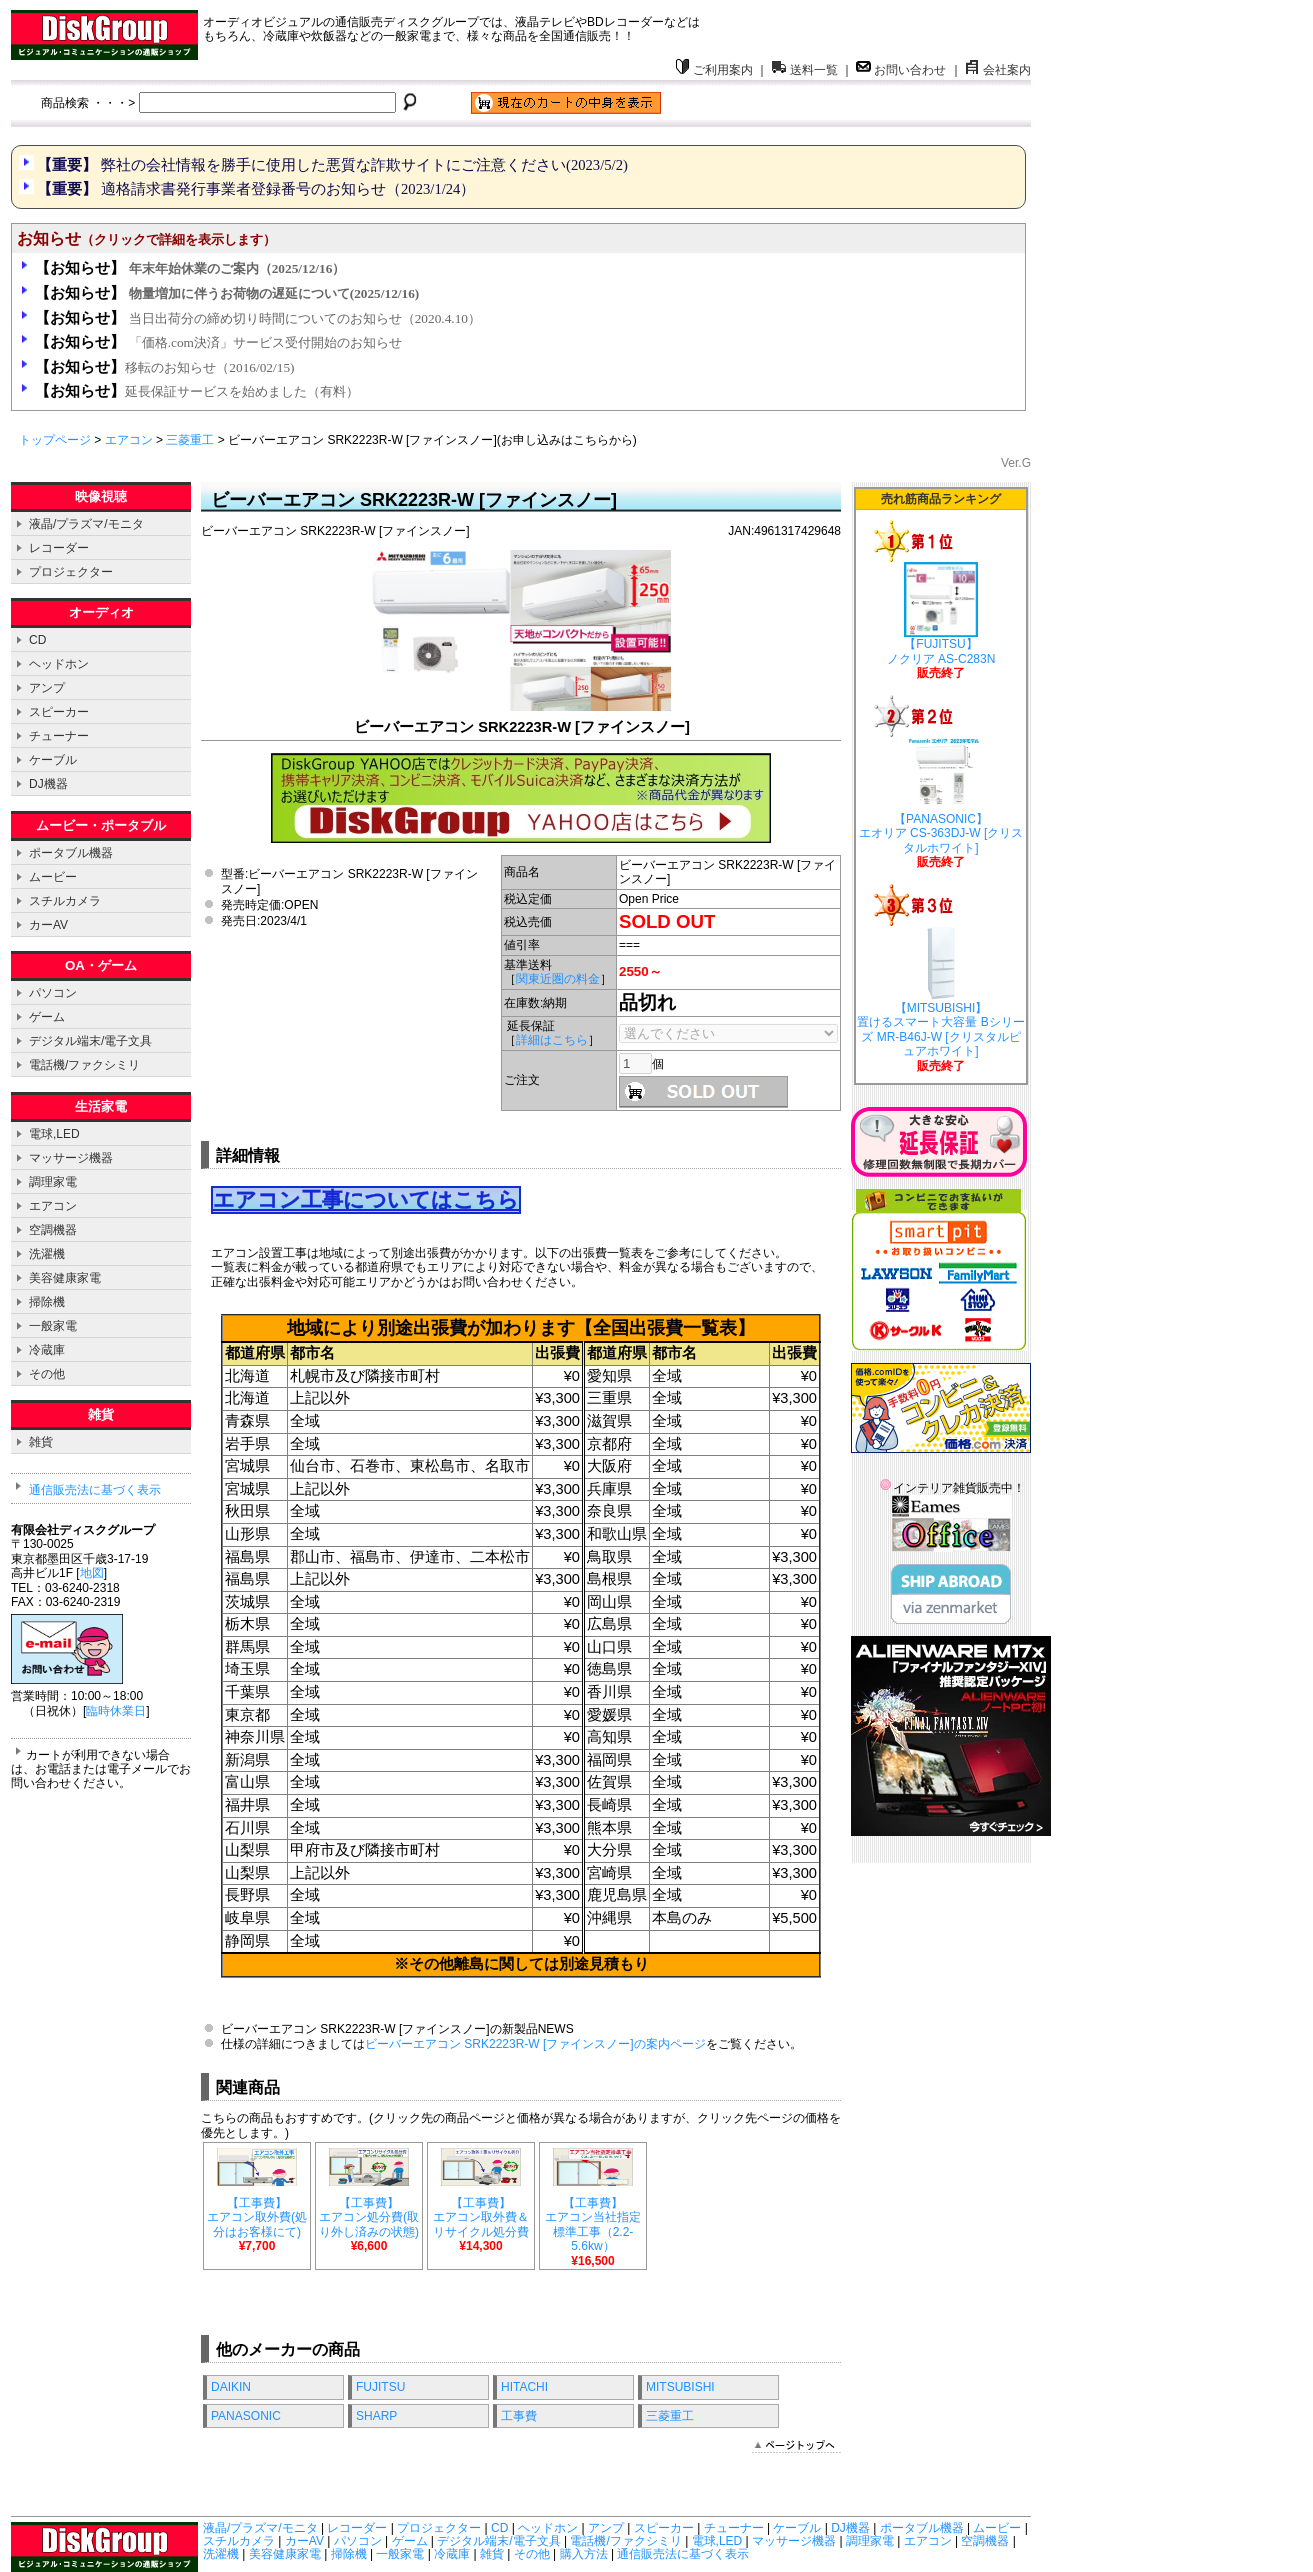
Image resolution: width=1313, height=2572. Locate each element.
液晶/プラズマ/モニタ (86, 524)
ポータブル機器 (71, 853)
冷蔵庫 (47, 1350)
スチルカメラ (65, 901)
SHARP (376, 2416)
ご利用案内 (714, 70)
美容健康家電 (65, 1278)
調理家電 (53, 1182)
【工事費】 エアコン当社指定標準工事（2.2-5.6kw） (593, 2226)
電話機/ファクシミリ (84, 1065)
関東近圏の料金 (558, 979)
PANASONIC (246, 2416)
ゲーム (47, 1017)
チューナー (59, 736)
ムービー (53, 877)
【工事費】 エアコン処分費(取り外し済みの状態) (369, 2219)
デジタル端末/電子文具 (90, 1041)
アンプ (47, 688)
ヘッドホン (59, 664)
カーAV (48, 925)
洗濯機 (47, 1254)
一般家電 (53, 1326)
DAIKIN (231, 2387)
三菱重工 (190, 440)
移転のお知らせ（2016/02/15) (164, 367)
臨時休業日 (116, 1711)
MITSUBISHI (680, 2387)
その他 (47, 1374)
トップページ (55, 440)
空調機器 (53, 1230)
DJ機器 (48, 784)
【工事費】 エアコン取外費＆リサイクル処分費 (481, 2219)
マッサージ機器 (71, 1158)
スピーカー (59, 712)
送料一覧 (805, 70)
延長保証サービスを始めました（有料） (197, 391)
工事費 (519, 2416)
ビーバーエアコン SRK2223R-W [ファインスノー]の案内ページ (535, 2044)
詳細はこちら (552, 1040)
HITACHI (524, 2387)
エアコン (129, 440)
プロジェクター (71, 572)
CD (37, 640)
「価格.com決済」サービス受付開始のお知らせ (218, 342)
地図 (92, 1573)
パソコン (53, 993)
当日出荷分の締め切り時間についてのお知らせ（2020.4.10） (258, 318)
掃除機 (47, 1302)
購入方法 (584, 2554)
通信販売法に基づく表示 (95, 1490)
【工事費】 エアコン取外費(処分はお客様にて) (257, 2219)
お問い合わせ (901, 70)
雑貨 (41, 1442)
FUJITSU (380, 2387)
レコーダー (59, 548)
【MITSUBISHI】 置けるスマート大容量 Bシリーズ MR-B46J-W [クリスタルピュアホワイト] (940, 994)
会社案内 (998, 70)
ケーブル (53, 760)
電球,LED (54, 1134)
